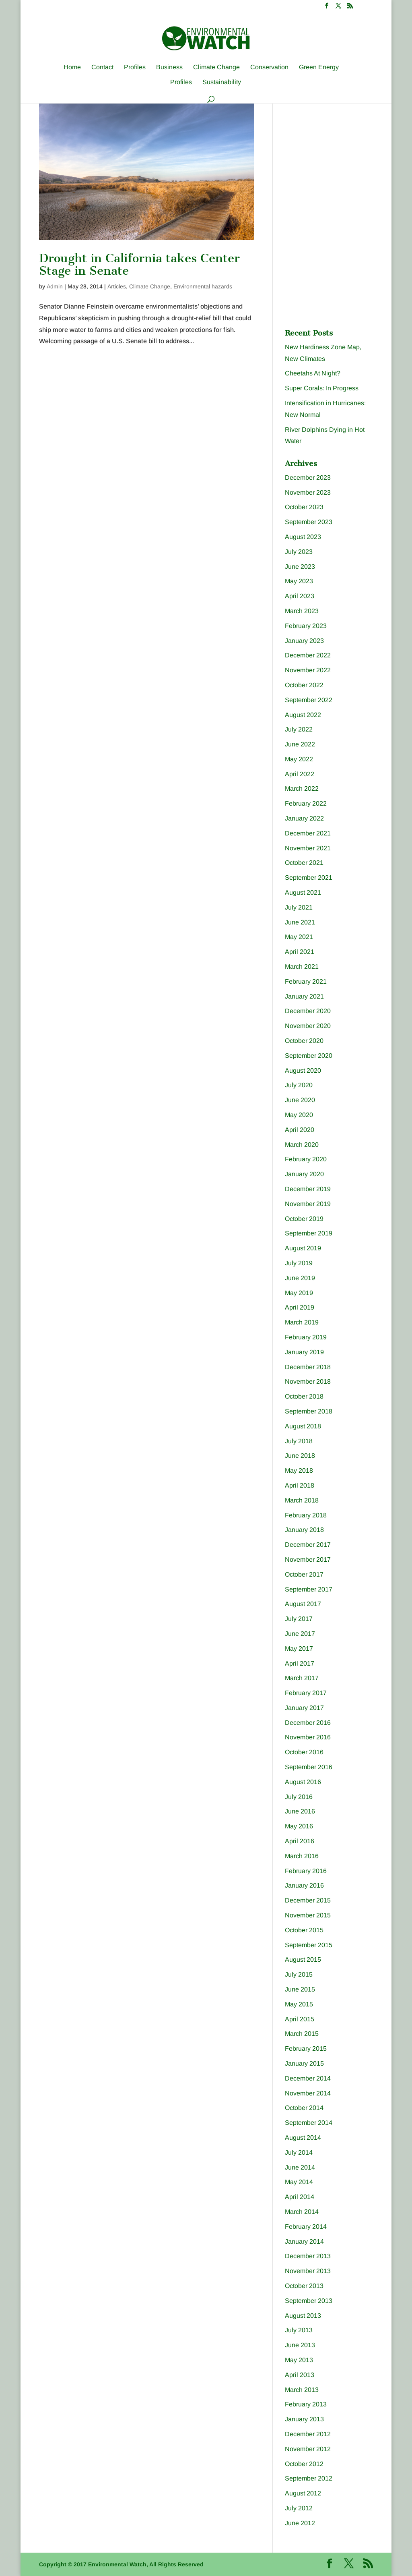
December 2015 (308, 1900)
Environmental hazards (202, 286)
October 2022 (304, 685)
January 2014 (304, 2241)
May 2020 (299, 1114)
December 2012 (308, 2434)
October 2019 (304, 1218)
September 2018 (308, 1411)
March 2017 (302, 1678)
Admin (55, 286)
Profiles (135, 67)
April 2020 (299, 1129)
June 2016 (300, 1811)
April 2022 (299, 774)
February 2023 (306, 625)
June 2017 (300, 1633)
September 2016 (308, 1767)
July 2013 (299, 2330)
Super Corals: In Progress (321, 388)
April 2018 (299, 1485)
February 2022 (306, 803)
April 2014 (299, 2196)
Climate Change (216, 67)
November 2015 (308, 1915)
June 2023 (300, 566)
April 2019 (299, 1307)
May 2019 (299, 1292)
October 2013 (304, 2285)
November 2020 (308, 1025)
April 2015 (299, 2019)
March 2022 (302, 788)
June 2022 (300, 744)
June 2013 (300, 2345)
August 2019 (303, 1248)
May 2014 (299, 2181)
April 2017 (299, 1663)
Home (72, 67)
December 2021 (308, 833)
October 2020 (304, 1040)
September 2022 (308, 699)
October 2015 (304, 1930)
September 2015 (308, 1945)
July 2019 (299, 1263)
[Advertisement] (345, 158)
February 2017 (306, 1692)
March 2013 (302, 2389)
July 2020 (299, 1085)
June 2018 (300, 1455)
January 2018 (304, 1529)
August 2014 (303, 2137)
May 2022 (299, 759)
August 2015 (303, 1959)
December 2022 (308, 655)
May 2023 (299, 581)
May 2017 (299, 1648)
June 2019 (300, 1278)
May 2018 (299, 1470)
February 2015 (306, 2048)
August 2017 (303, 1603)
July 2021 (299, 907)
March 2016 (302, 1856)
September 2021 (308, 877)
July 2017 (299, 1618)
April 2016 (299, 1841)
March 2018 (302, 1500)
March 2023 (302, 610)
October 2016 (304, 1752)
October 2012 (304, 2463)
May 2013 (299, 2359)
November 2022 (308, 670)
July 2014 (299, 2152)
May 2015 (299, 2004)
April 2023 (299, 596)
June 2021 (300, 922)
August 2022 (303, 714)
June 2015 (300, 1989)
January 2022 (304, 818)
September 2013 (308, 2300)
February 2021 (306, 981)
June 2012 (300, 2523)
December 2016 (308, 1722)
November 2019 (308, 1203)
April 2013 (299, 2374)
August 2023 (303, 536)
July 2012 (299, 2508)
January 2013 (304, 2419)
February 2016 (306, 1870)
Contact (102, 67)
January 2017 (304, 1707)
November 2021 (308, 848)
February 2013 (306, 2404)
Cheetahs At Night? (312, 373)
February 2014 (306, 2226)
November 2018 (308, 1381)
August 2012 (303, 2493)
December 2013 (308, 2256)
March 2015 (302, 2033)
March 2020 (302, 1144)
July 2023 (299, 551)
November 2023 (308, 492)
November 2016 (308, 1737)
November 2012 (308, 2448)
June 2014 (300, 2167)
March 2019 (302, 1322)
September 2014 (308, 2122)
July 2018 (299, 1441)
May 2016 (299, 1826)
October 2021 (304, 862)
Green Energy (319, 67)
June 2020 (300, 1099)
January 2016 (304, 1885)
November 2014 (308, 2093)
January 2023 (304, 640)
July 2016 (299, 1796)
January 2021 (304, 996)
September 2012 (308, 2478)
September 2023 (308, 521)
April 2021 (299, 951)
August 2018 (303, 1426)
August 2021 (303, 892)
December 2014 (308, 2078)
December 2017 (308, 1544)
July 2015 (299, 1974)
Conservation (269, 67)
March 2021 (302, 966)
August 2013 (303, 2315)
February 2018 (306, 1515)
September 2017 (308, 1589)
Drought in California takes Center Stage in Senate (139, 264)
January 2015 (304, 2063)
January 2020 (304, 1174)
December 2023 (308, 477)
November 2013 (308, 2270)
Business (169, 67)
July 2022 (299, 729)
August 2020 (303, 1070)
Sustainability (221, 82)
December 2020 (308, 1010)
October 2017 (304, 1574)
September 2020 (308, 1055)
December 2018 (308, 1367)
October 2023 (304, 507)
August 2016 (303, 1781)
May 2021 (299, 936)
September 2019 (308, 1233)
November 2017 (308, 1559)
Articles (116, 286)
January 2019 (304, 1352)
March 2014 (302, 2211)
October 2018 (304, 1396)
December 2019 (308, 1188)
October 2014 (304, 2107)
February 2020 (306, 1159)
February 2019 (306, 1337)
